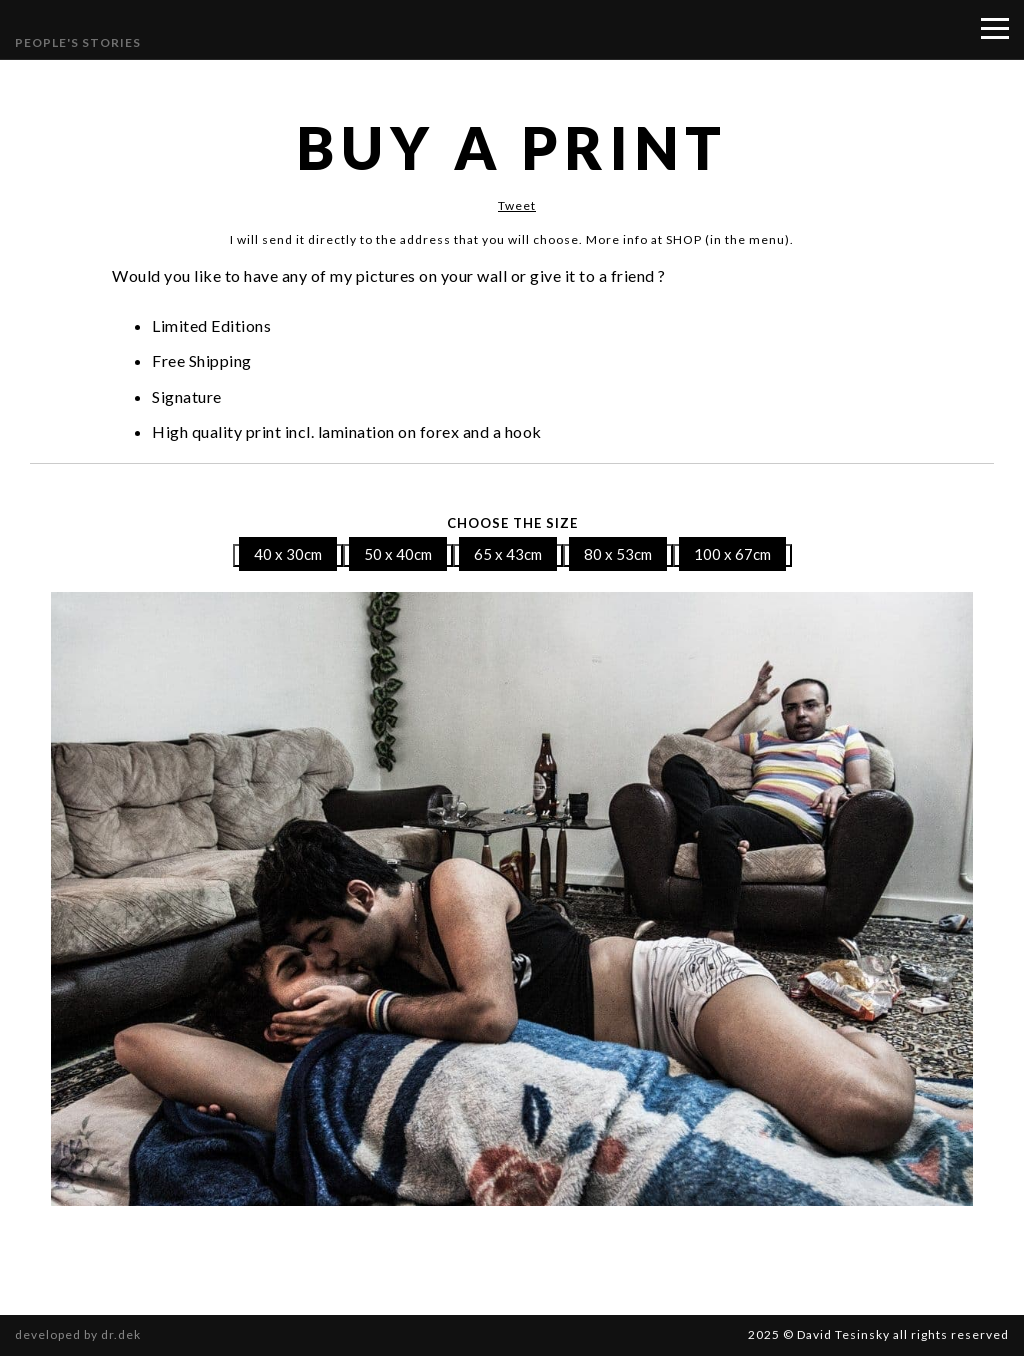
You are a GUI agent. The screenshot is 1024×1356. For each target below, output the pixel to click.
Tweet (517, 205)
